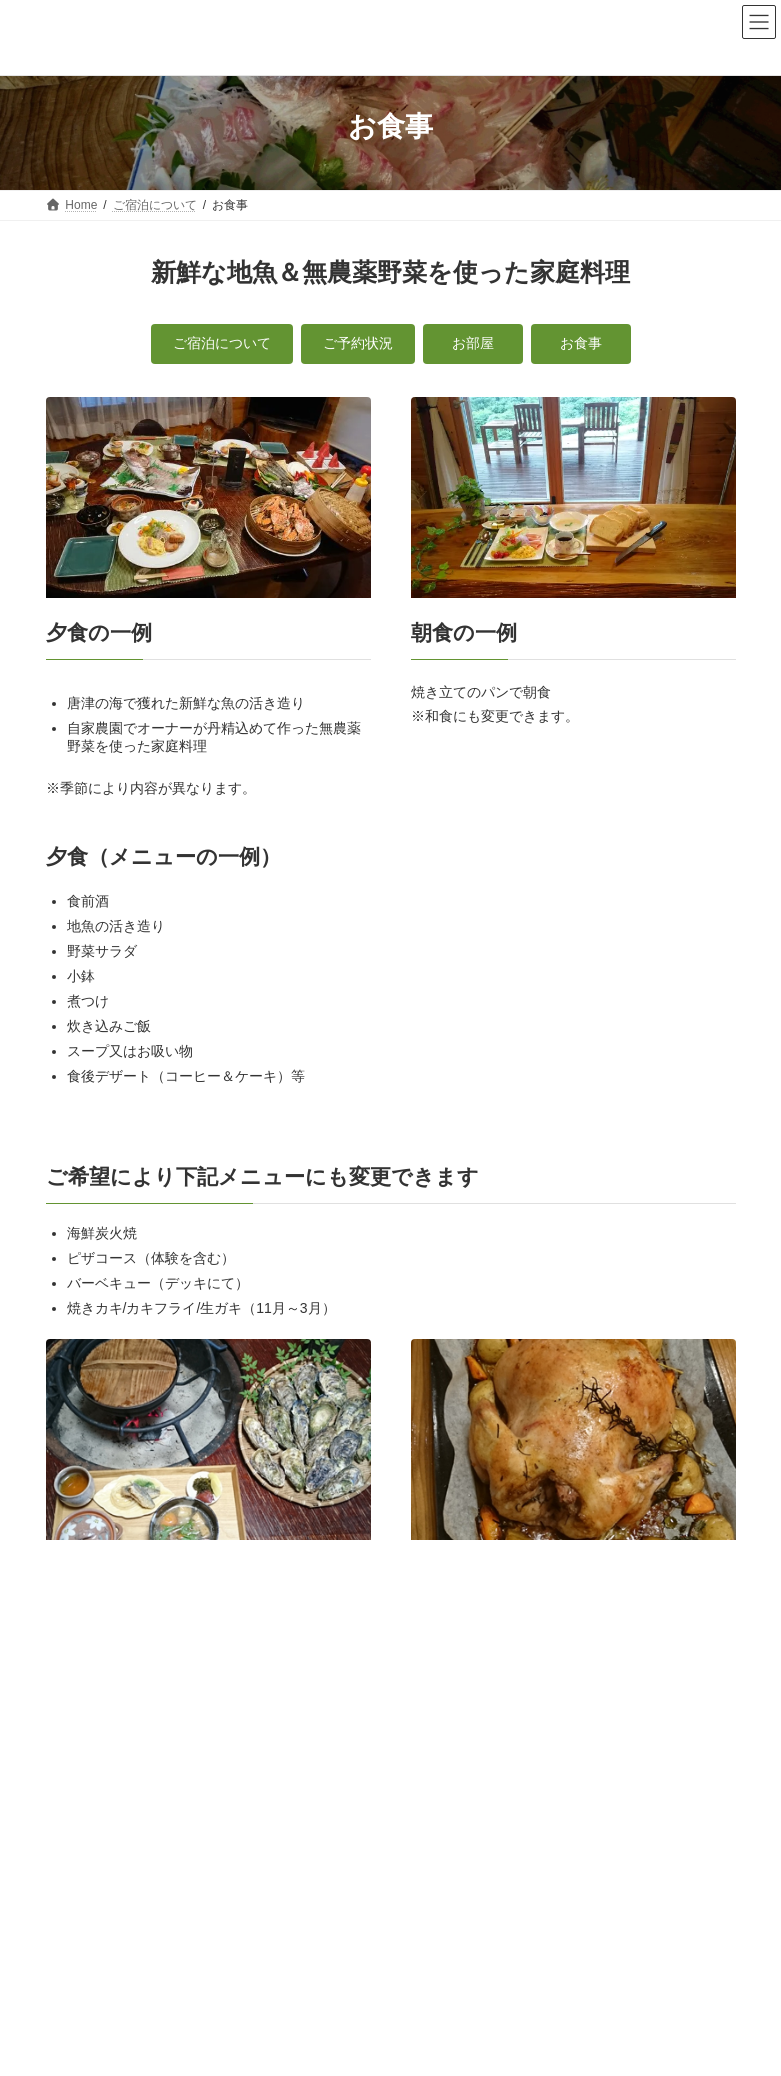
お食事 (76, 1745)
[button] (222, 344)
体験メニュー (374, 1817)
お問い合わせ (100, 1829)
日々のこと (480, 1817)
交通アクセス (586, 1817)
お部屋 (76, 1709)
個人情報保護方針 (224, 1829)
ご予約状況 (88, 1674)
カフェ (279, 1817)
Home (81, 1817)
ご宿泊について (673, 1635)
